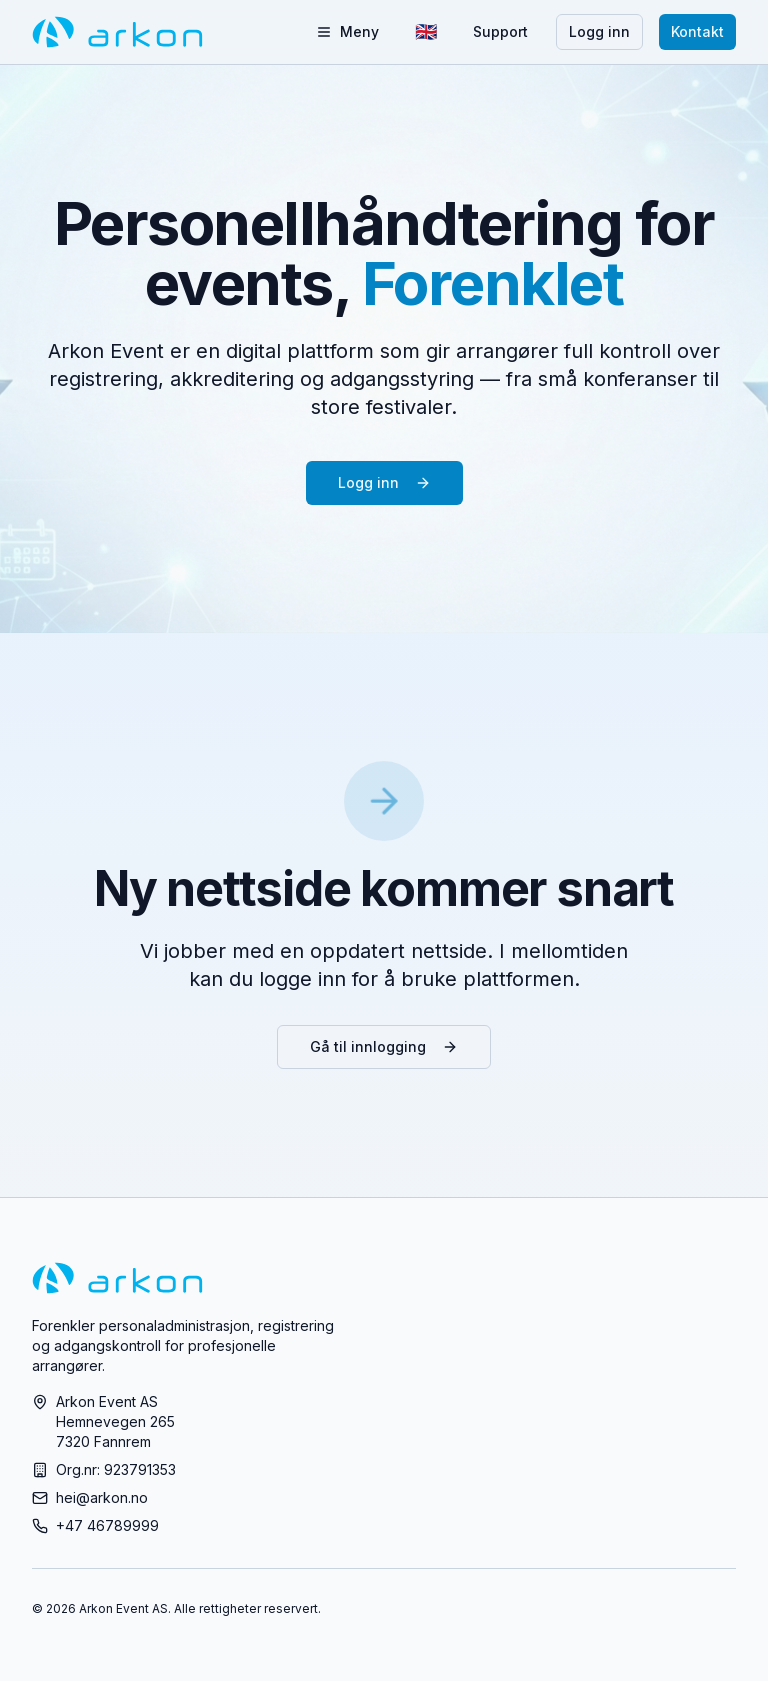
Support (500, 31)
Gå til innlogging (384, 1046)
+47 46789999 (107, 1525)
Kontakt (697, 31)
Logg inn (599, 31)
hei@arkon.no (102, 1497)
